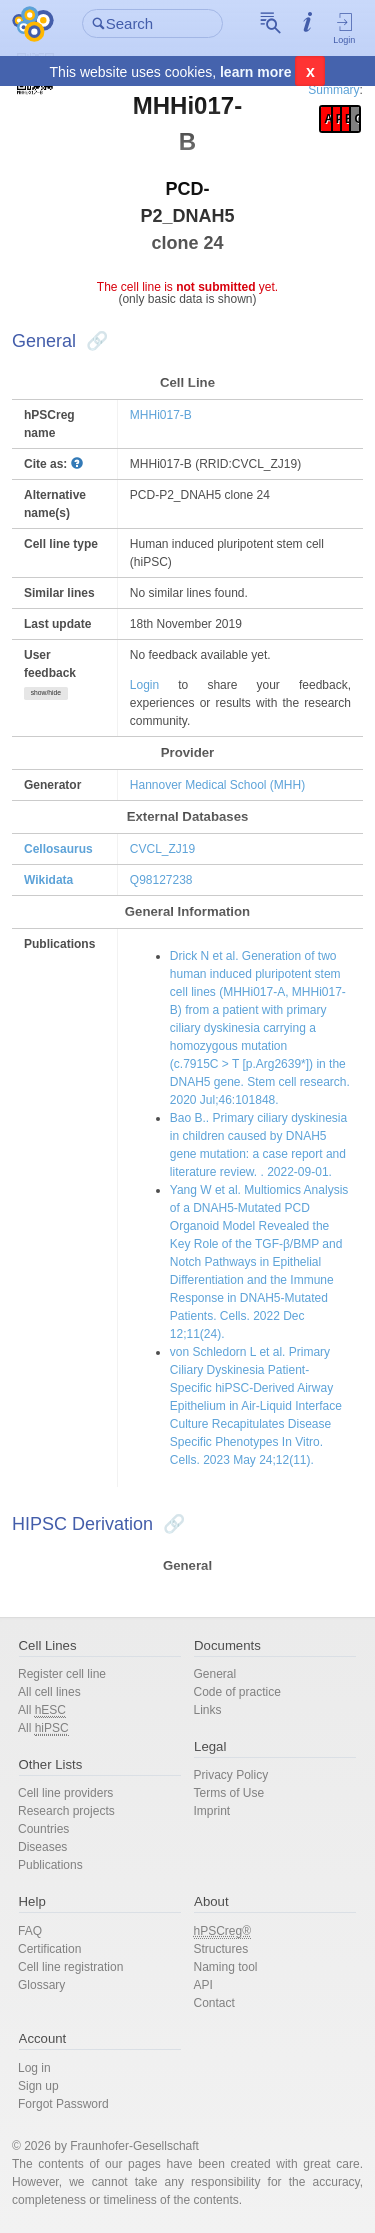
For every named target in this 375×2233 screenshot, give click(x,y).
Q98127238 (161, 880)
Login (344, 28)
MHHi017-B (161, 415)
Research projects (66, 1811)
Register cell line (62, 1674)
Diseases (42, 1847)
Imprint (212, 1811)
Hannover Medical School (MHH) (217, 785)
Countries (43, 1829)
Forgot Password (63, 2104)
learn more (256, 72)
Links (208, 1710)
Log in (34, 2068)
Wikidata (48, 880)
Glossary (41, 1985)
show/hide (46, 692)
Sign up (38, 2086)
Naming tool (226, 1967)
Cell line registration (70, 1967)
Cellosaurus (58, 849)
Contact (214, 2003)
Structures (221, 1949)
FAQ (30, 1931)
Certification (49, 1949)
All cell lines (49, 1692)
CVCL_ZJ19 (162, 849)
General (215, 1674)
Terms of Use (229, 1793)
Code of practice (237, 1692)
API (203, 1985)
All (42, 1710)
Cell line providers (65, 1793)
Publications (50, 1865)
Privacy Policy (231, 1775)
